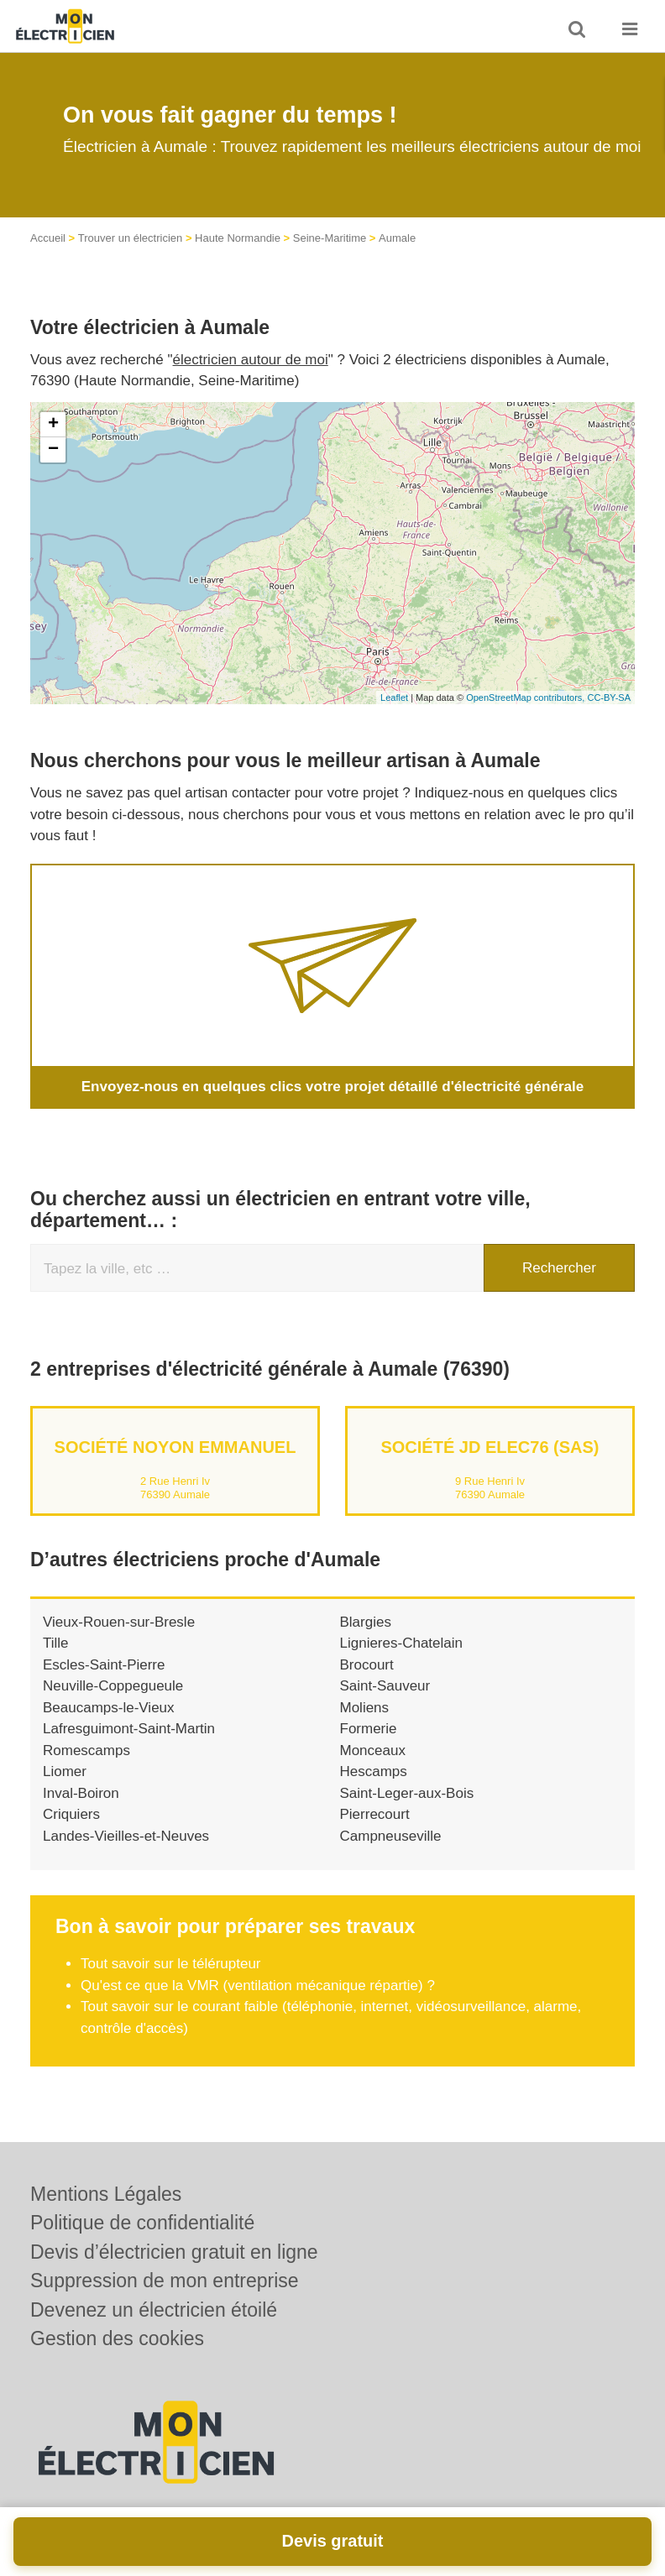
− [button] (53, 449)
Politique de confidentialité (142, 2223)
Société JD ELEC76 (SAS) (489, 1447)
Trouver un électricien (130, 238)
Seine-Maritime (329, 238)
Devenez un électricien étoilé (153, 2310)
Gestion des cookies (117, 2338)
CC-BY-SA (609, 697)
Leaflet (394, 697)
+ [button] (53, 424)
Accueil (47, 238)
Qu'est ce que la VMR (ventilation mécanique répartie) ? (258, 1985)
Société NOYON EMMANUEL (175, 1447)
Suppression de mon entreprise (164, 2280)
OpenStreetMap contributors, (526, 697)
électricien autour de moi (250, 360)
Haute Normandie (237, 238)
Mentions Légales (105, 2194)
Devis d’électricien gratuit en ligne (174, 2252)
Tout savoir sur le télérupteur (171, 1964)
